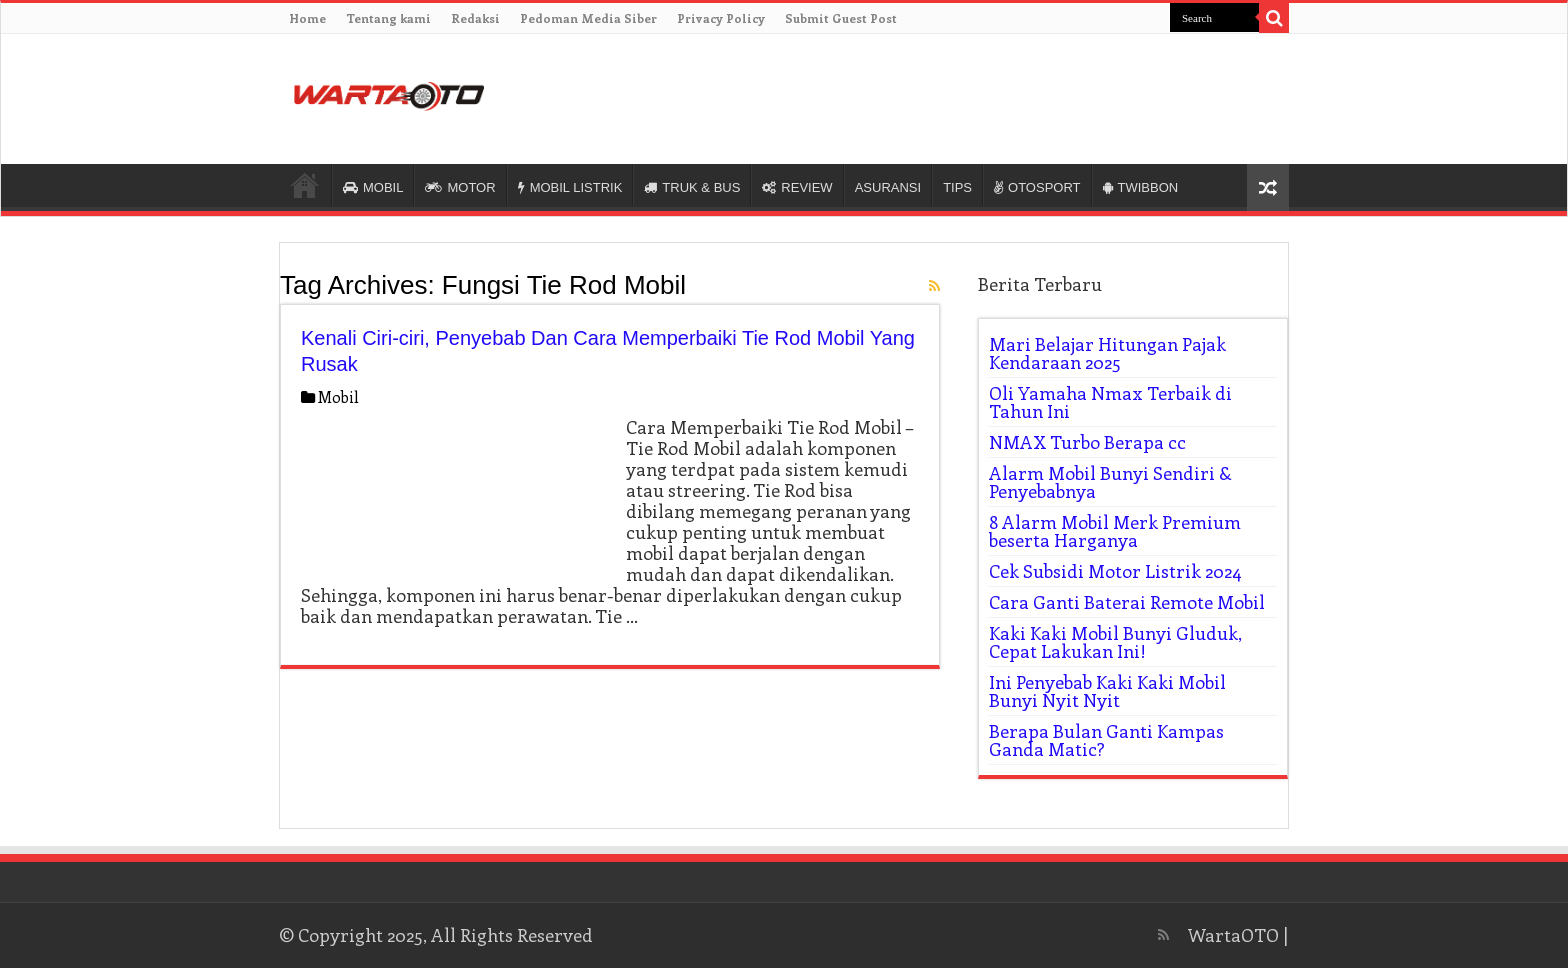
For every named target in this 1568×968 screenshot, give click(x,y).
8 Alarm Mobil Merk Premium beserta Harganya (1115, 531)
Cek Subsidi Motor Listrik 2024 (1115, 571)
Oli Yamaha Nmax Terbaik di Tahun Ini (1110, 402)
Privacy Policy (721, 18)
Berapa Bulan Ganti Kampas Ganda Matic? (1106, 740)
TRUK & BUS (692, 187)
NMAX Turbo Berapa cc (1087, 442)
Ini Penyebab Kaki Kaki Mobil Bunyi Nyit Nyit (1107, 691)
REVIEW (797, 187)
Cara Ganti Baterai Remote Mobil (1127, 602)
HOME (305, 185)
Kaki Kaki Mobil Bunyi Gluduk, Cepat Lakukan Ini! (1115, 642)
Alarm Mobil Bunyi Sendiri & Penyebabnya (1110, 482)
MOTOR (460, 187)
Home (307, 18)
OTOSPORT (1037, 187)
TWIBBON (1141, 187)
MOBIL (373, 187)
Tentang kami (388, 18)
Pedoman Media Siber (588, 18)
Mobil (338, 397)
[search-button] (1274, 18)
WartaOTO (1233, 935)
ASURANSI (888, 187)
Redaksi (475, 18)
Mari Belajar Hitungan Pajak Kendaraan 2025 (1107, 353)
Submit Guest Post (841, 18)
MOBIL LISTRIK (570, 187)
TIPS (957, 187)
